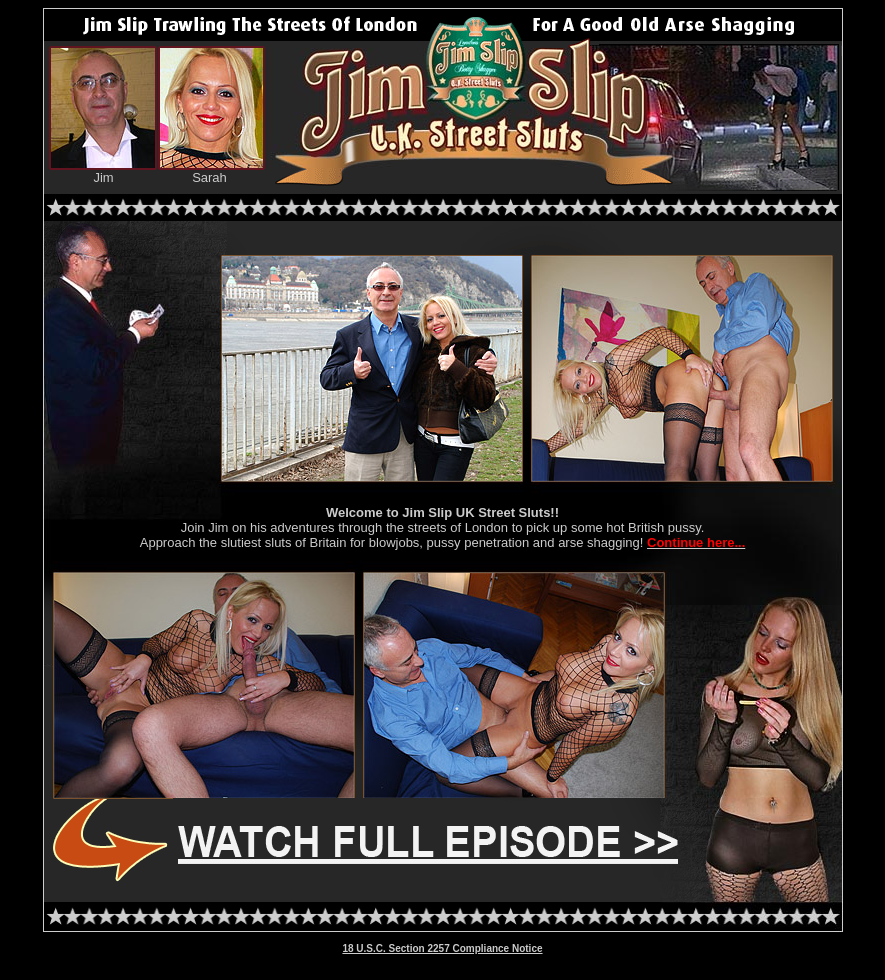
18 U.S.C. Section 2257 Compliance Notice (442, 948)
